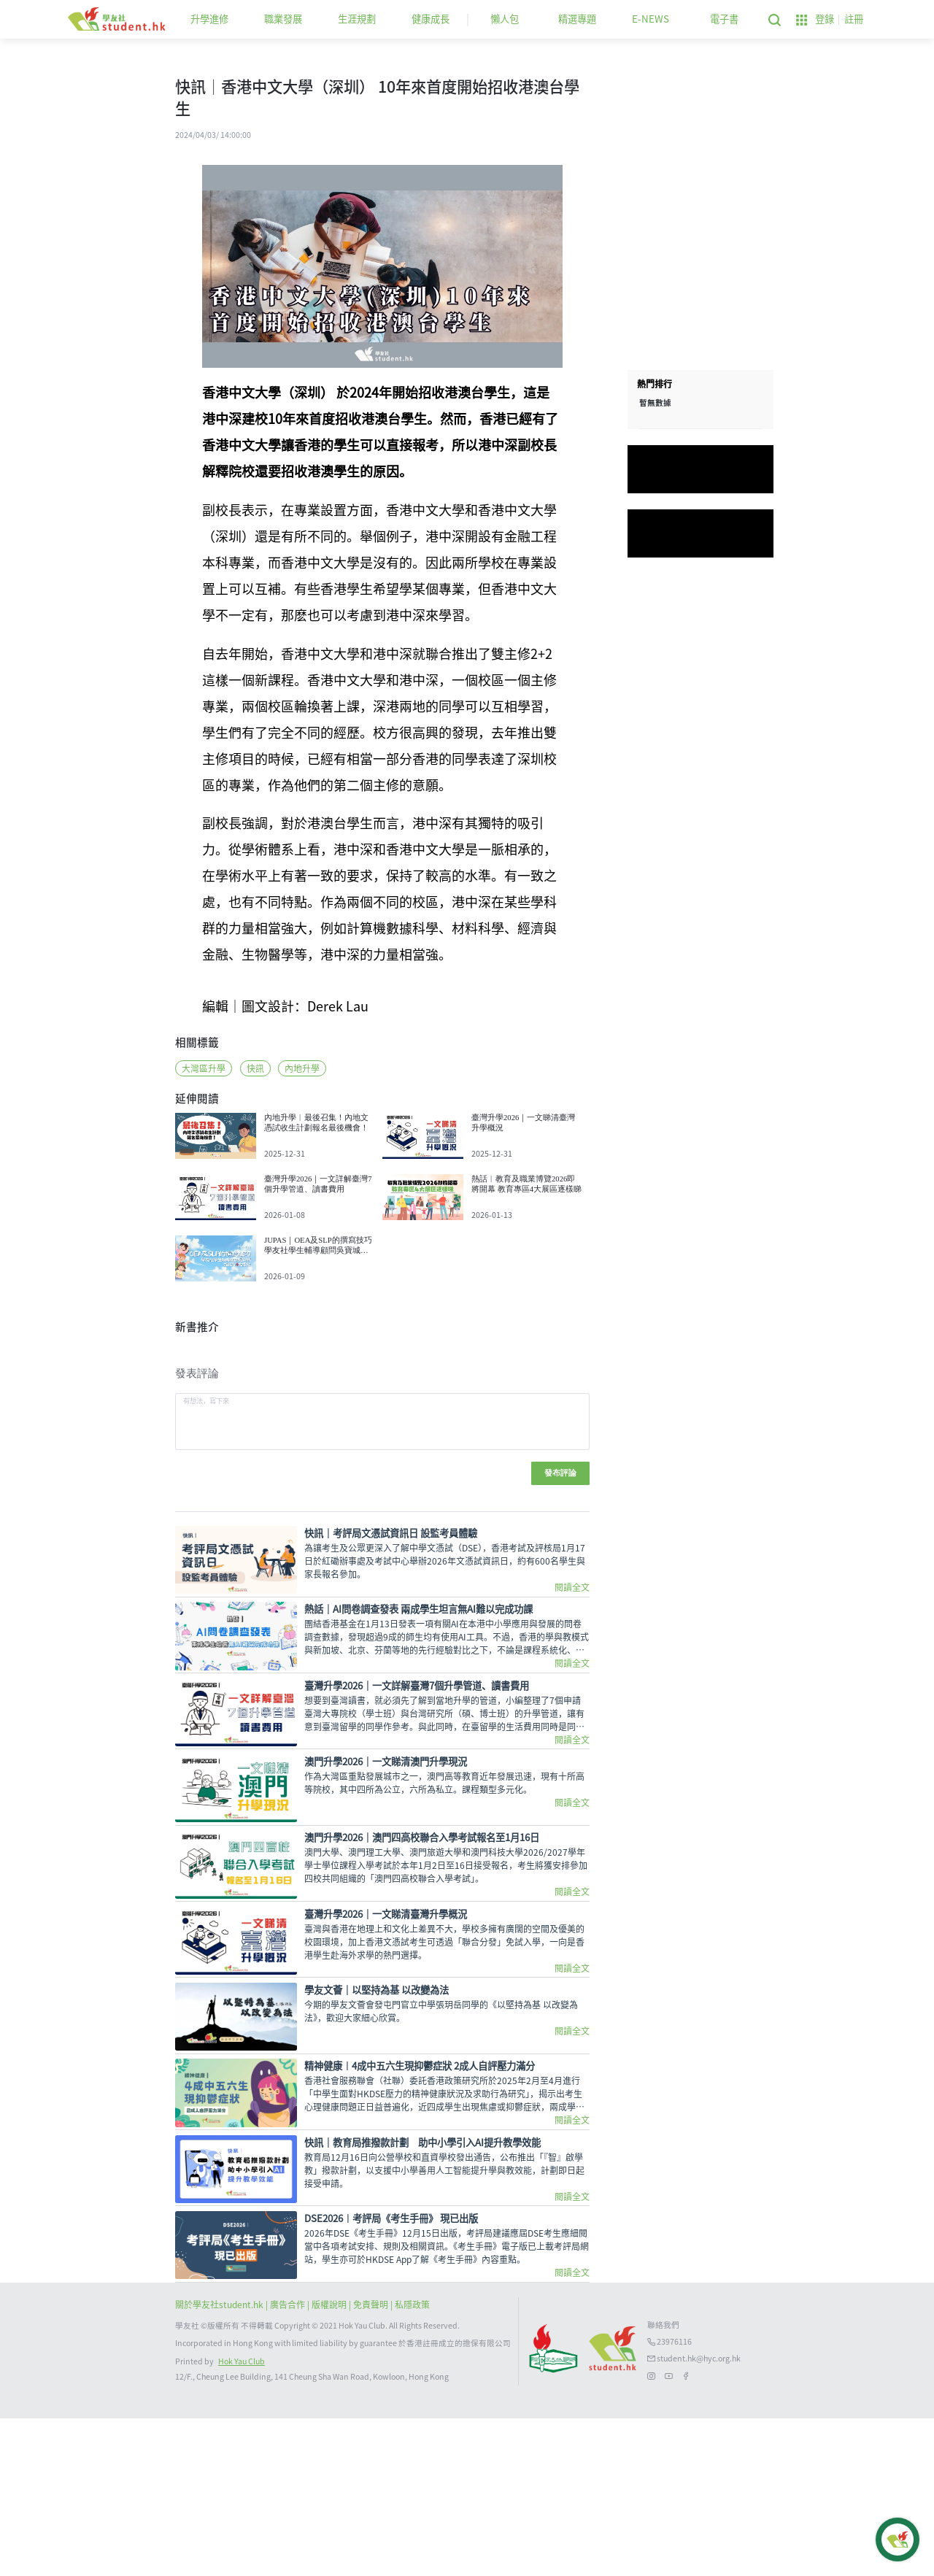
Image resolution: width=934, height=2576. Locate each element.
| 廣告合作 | (289, 2462)
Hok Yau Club (241, 2519)
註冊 (853, 19)
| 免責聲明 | (372, 2462)
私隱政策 (412, 2462)
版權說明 (330, 2462)
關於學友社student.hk (220, 2462)
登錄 (824, 19)
